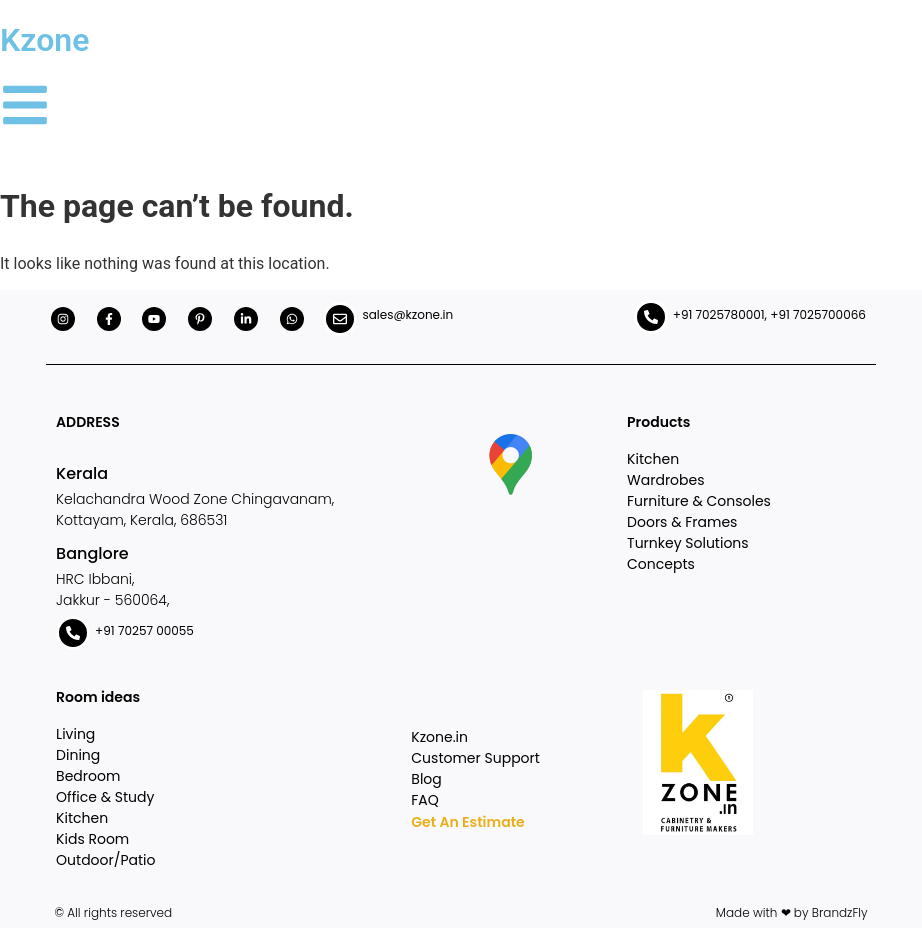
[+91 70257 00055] (73, 633)
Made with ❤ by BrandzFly (792, 912)
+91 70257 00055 (144, 630)
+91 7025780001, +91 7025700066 (769, 314)
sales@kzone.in (407, 314)
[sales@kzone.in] (340, 319)
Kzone (44, 40)
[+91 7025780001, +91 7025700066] (651, 317)
